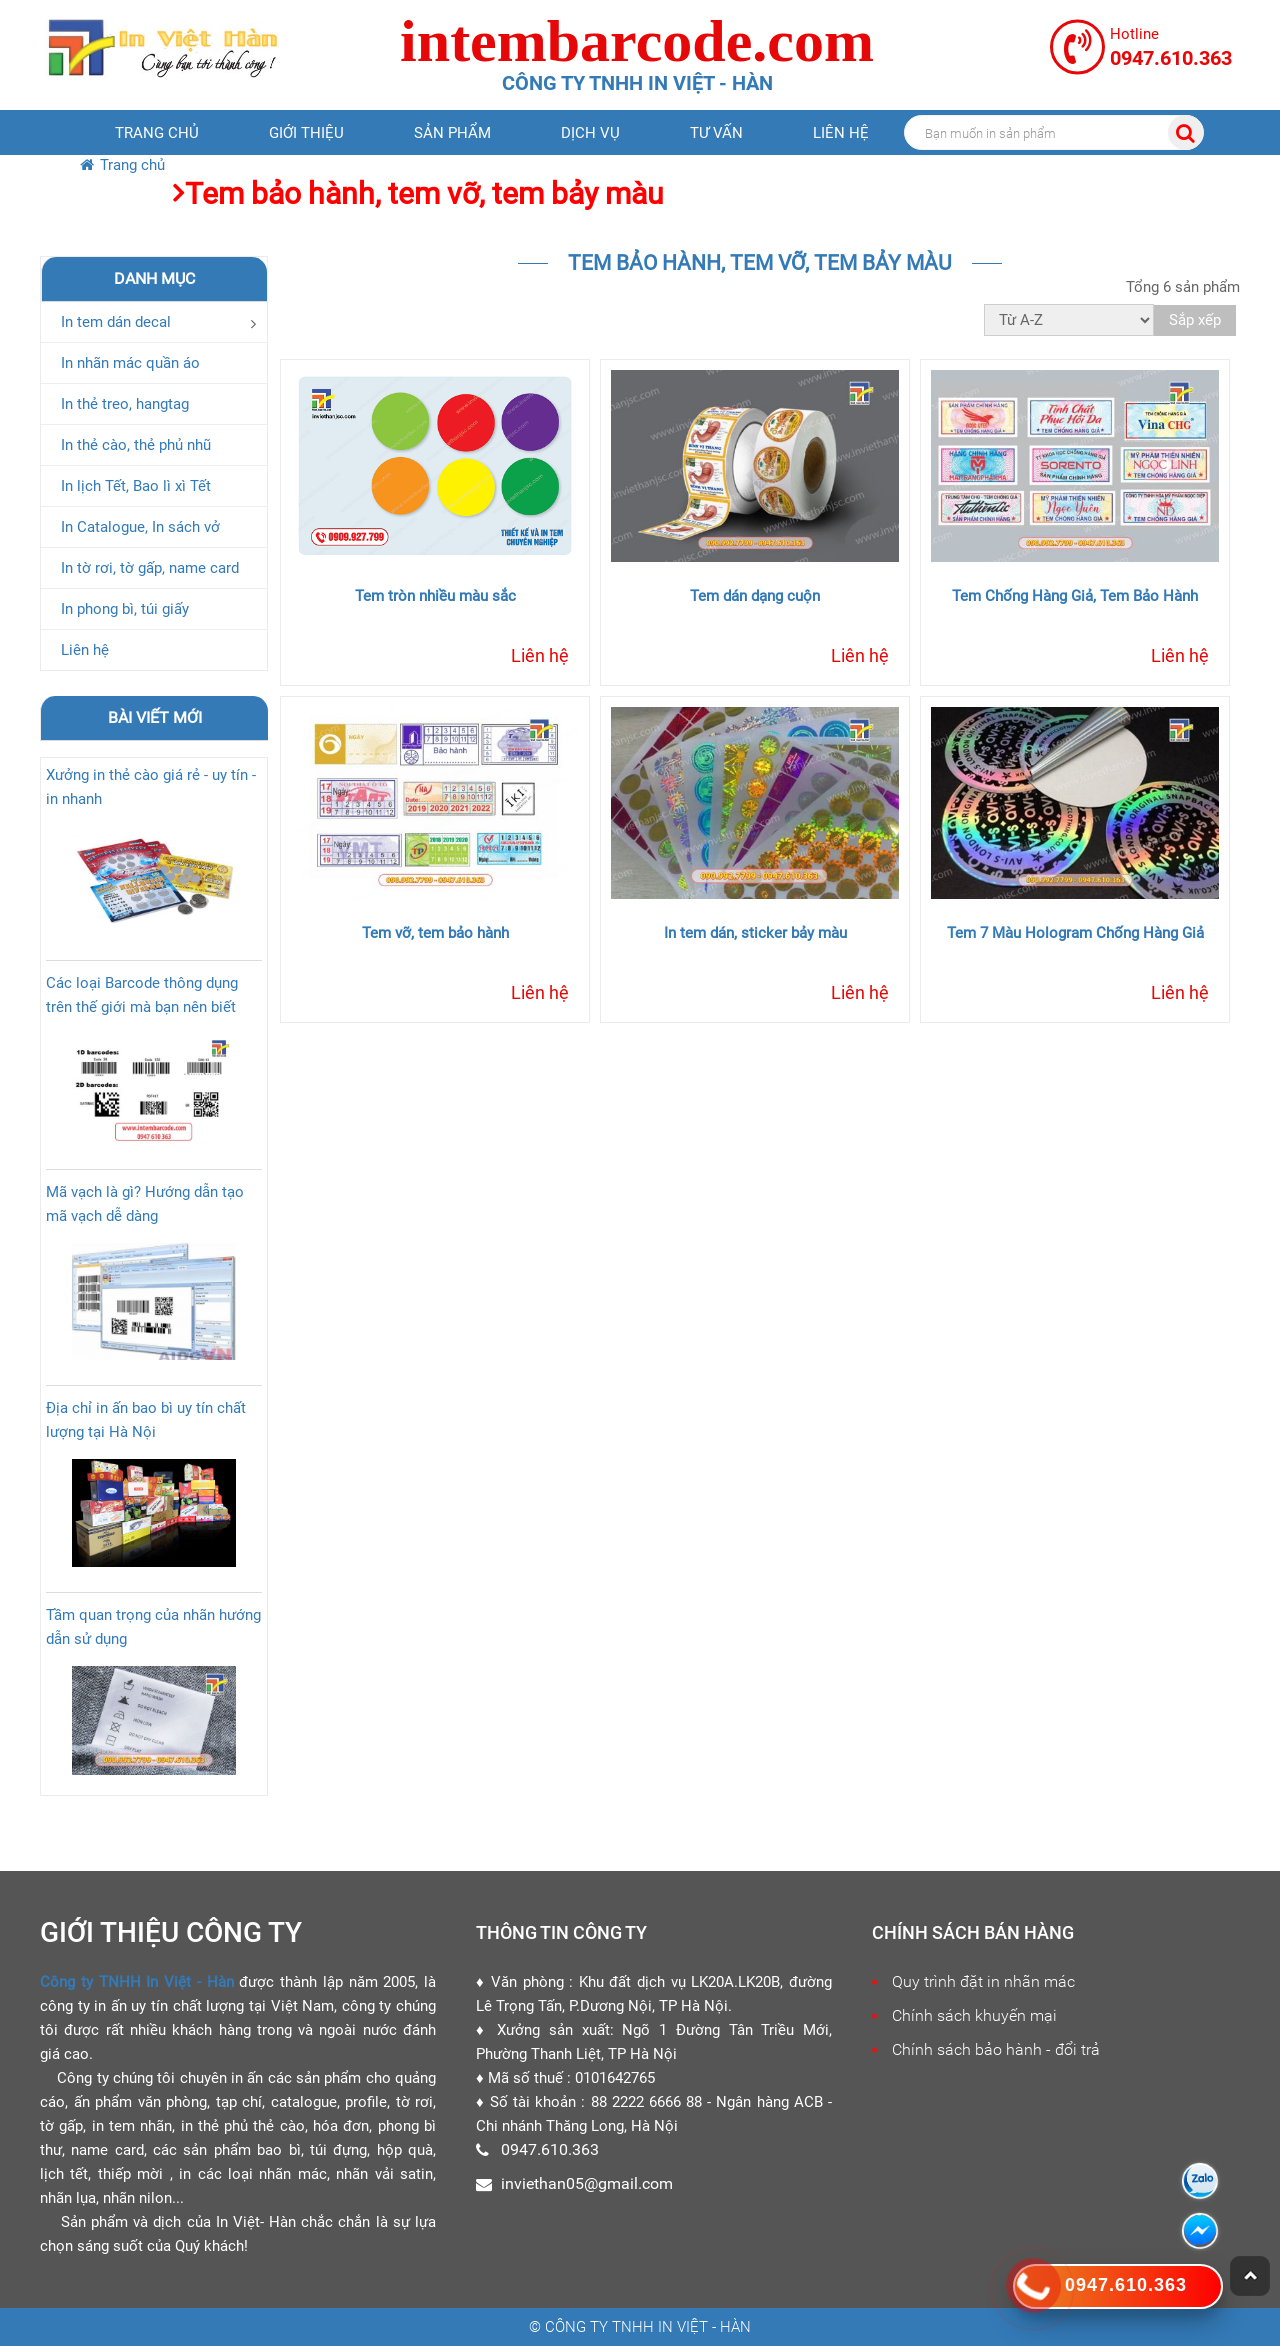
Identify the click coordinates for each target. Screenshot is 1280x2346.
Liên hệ (841, 133)
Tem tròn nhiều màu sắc (435, 596)
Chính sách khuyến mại (974, 2015)
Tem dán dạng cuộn (755, 596)
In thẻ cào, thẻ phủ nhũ (136, 445)
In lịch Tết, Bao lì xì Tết (136, 486)
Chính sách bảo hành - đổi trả (996, 2049)
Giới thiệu (306, 133)
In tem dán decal (116, 322)
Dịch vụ (590, 133)
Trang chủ (157, 133)
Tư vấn (716, 133)
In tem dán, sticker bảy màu (755, 933)
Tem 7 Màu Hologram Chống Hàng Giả (1075, 933)
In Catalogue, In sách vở (140, 527)
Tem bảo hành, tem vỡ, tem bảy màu (424, 193)
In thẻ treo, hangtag (125, 404)
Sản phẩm (452, 133)
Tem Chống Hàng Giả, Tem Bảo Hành (1075, 596)
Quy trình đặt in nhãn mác (983, 1981)
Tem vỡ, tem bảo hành (435, 933)
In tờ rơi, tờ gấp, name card (150, 568)
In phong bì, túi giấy (125, 609)
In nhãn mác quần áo (130, 363)
